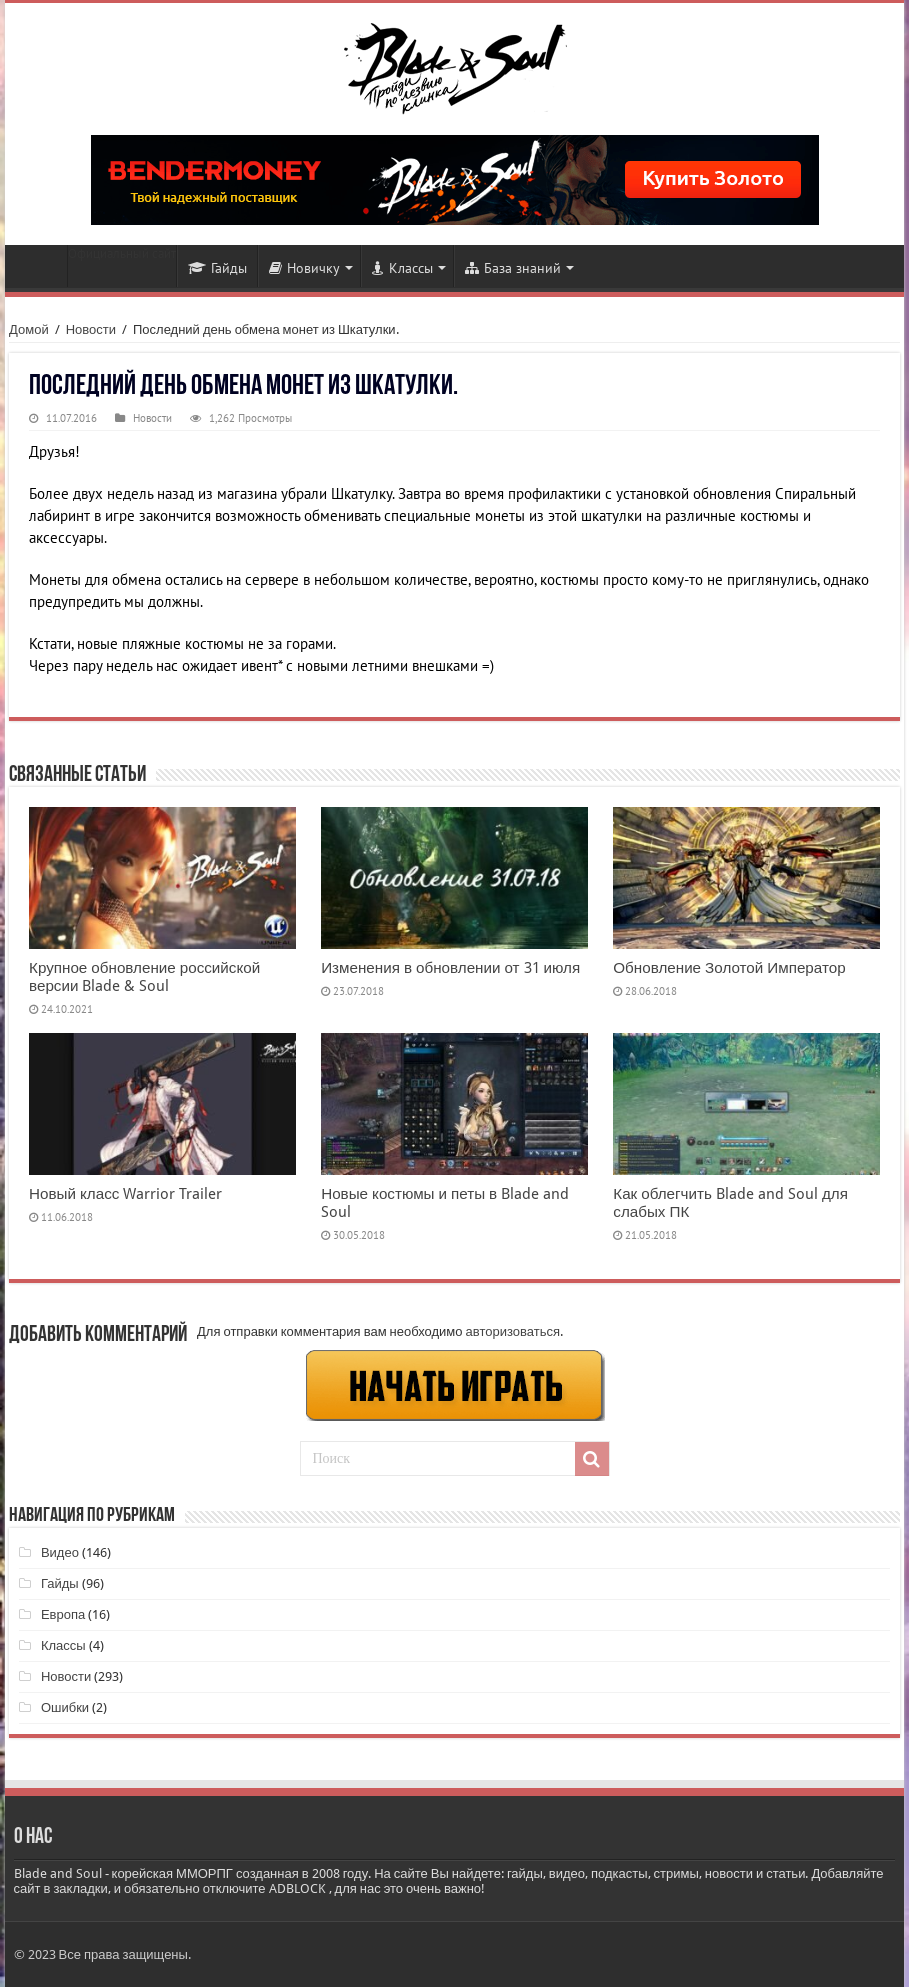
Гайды (217, 268)
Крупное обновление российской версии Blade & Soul (144, 977)
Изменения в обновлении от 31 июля (450, 968)
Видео (60, 1552)
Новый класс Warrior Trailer (125, 1194)
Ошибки (65, 1707)
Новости (41, 266)
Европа (63, 1614)
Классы (402, 268)
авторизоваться (513, 1331)
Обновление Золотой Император (729, 968)
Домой (29, 329)
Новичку (304, 268)
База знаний (513, 268)
